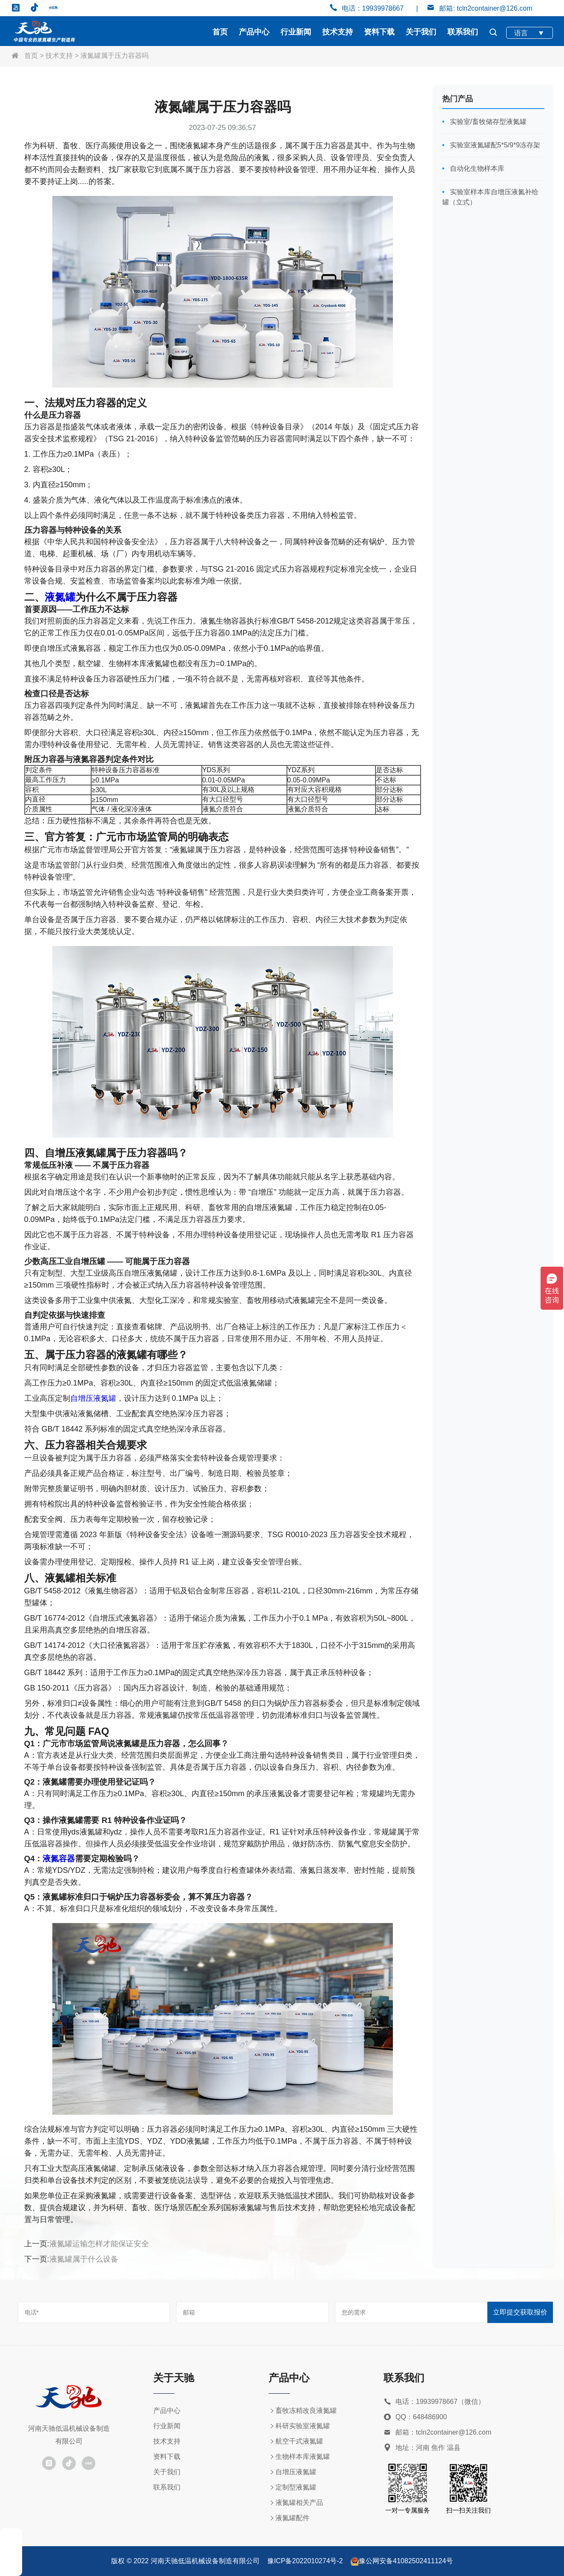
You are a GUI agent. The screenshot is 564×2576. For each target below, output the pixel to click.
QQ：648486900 (415, 2417)
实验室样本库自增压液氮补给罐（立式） (490, 197)
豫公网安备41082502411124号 (406, 2560)
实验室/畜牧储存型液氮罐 (487, 121)
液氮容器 (59, 1858)
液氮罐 (60, 597)
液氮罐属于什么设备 (83, 2259)
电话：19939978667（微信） (434, 2402)
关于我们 (421, 32)
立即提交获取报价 (520, 2312)
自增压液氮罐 (93, 1398)
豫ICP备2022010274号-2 (305, 2560)
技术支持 (337, 32)
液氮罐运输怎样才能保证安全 (99, 2244)
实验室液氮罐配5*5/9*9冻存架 (494, 145)
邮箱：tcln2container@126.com (437, 2432)
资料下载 (379, 32)
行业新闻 (296, 32)
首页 (220, 32)
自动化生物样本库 (476, 168)
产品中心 (254, 32)
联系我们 (462, 32)
